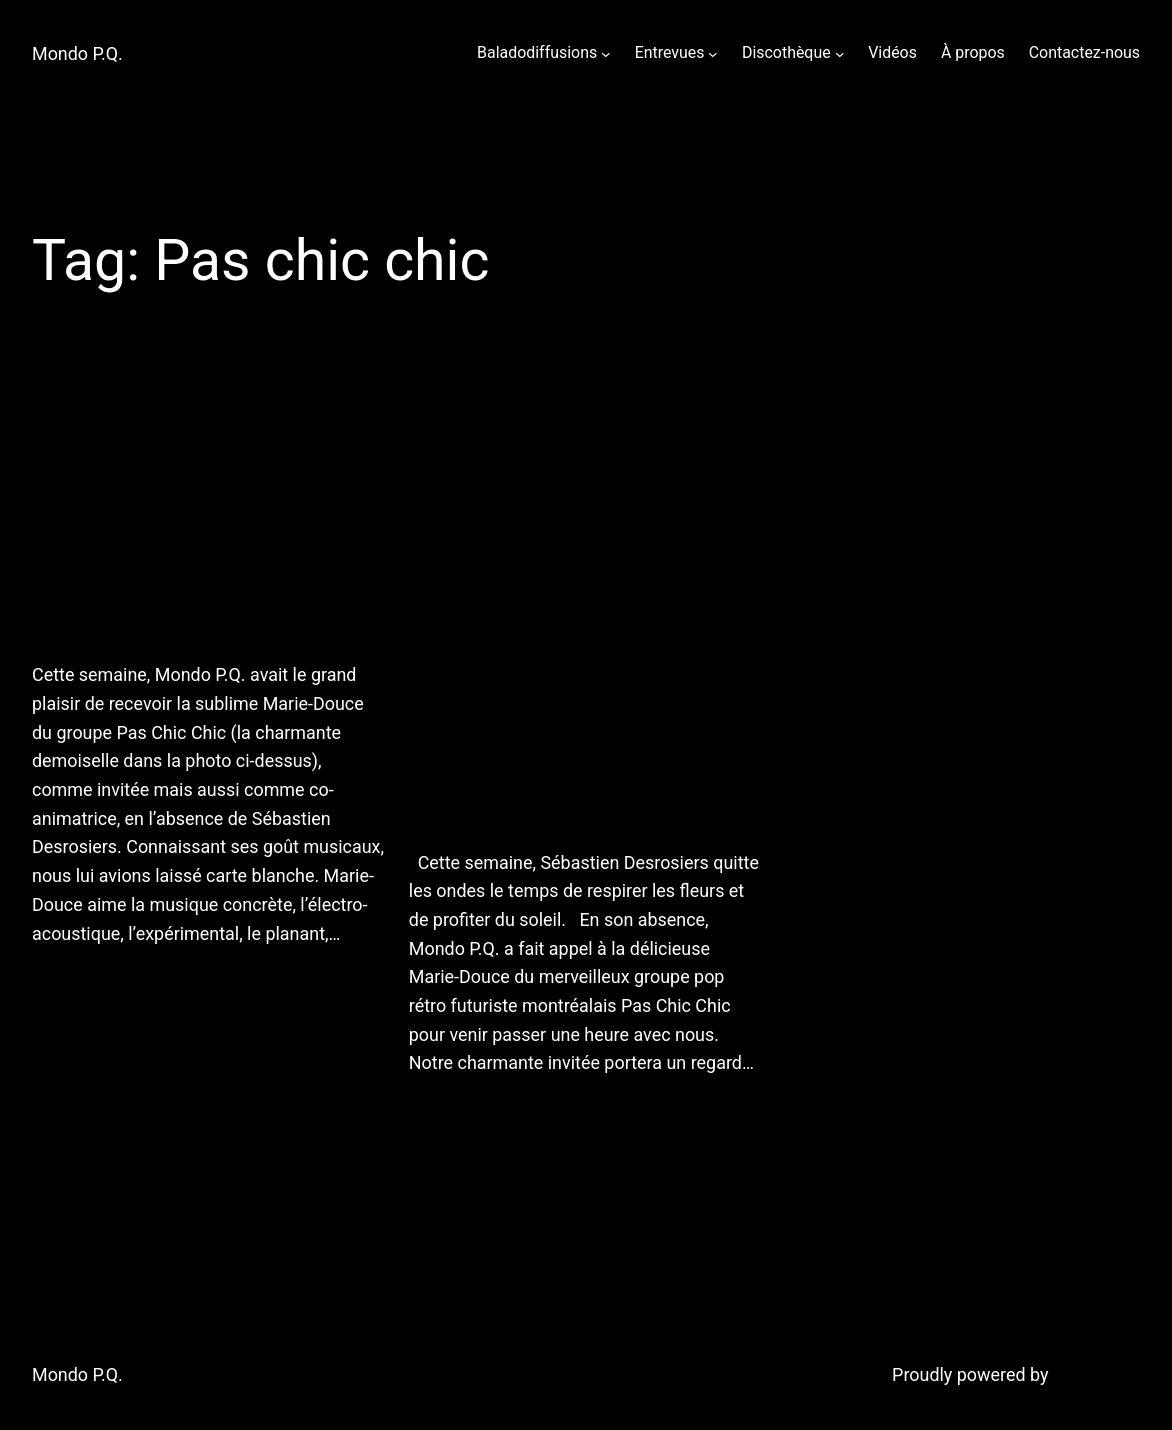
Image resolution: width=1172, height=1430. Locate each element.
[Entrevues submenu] (713, 53)
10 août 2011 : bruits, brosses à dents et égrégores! (201, 512)
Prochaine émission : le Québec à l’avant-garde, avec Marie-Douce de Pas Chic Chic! (568, 605)
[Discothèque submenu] (840, 53)
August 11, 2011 (89, 984)
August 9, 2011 (462, 1114)
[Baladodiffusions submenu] (606, 53)
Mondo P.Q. (77, 53)
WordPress (1096, 1374)
